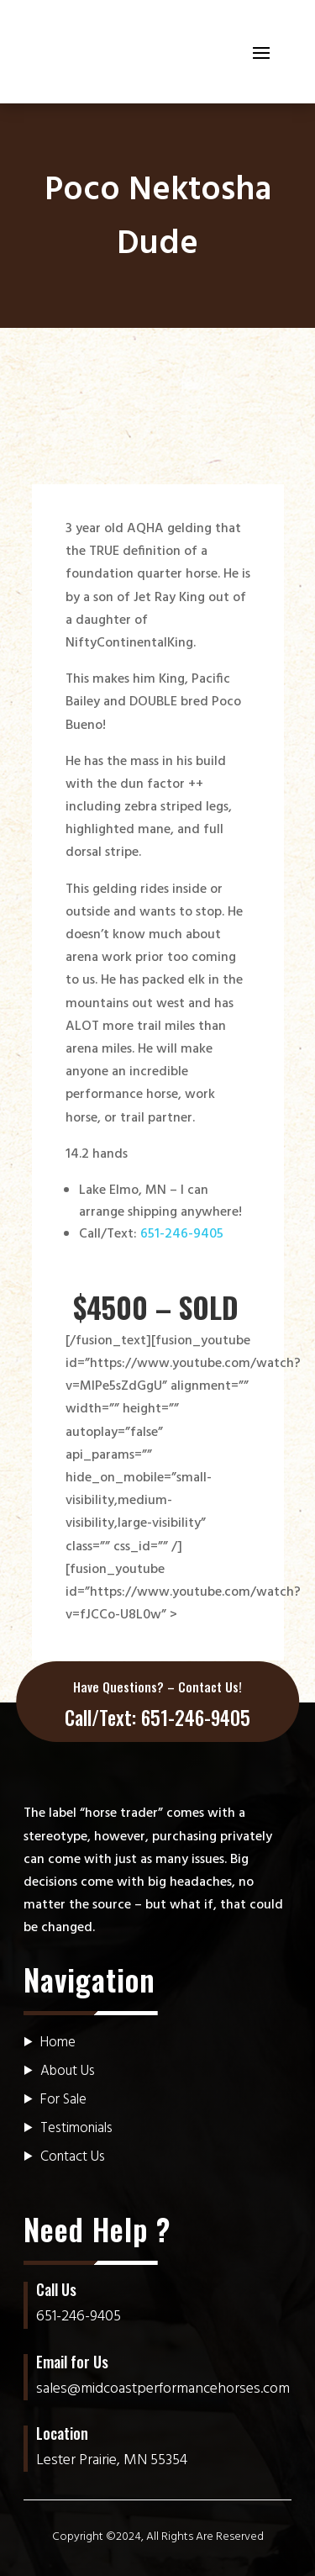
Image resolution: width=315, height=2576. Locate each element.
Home (58, 2042)
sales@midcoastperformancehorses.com (163, 2389)
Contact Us (72, 2157)
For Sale (63, 2099)
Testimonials (76, 2128)
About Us (67, 2071)
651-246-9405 (181, 1234)
